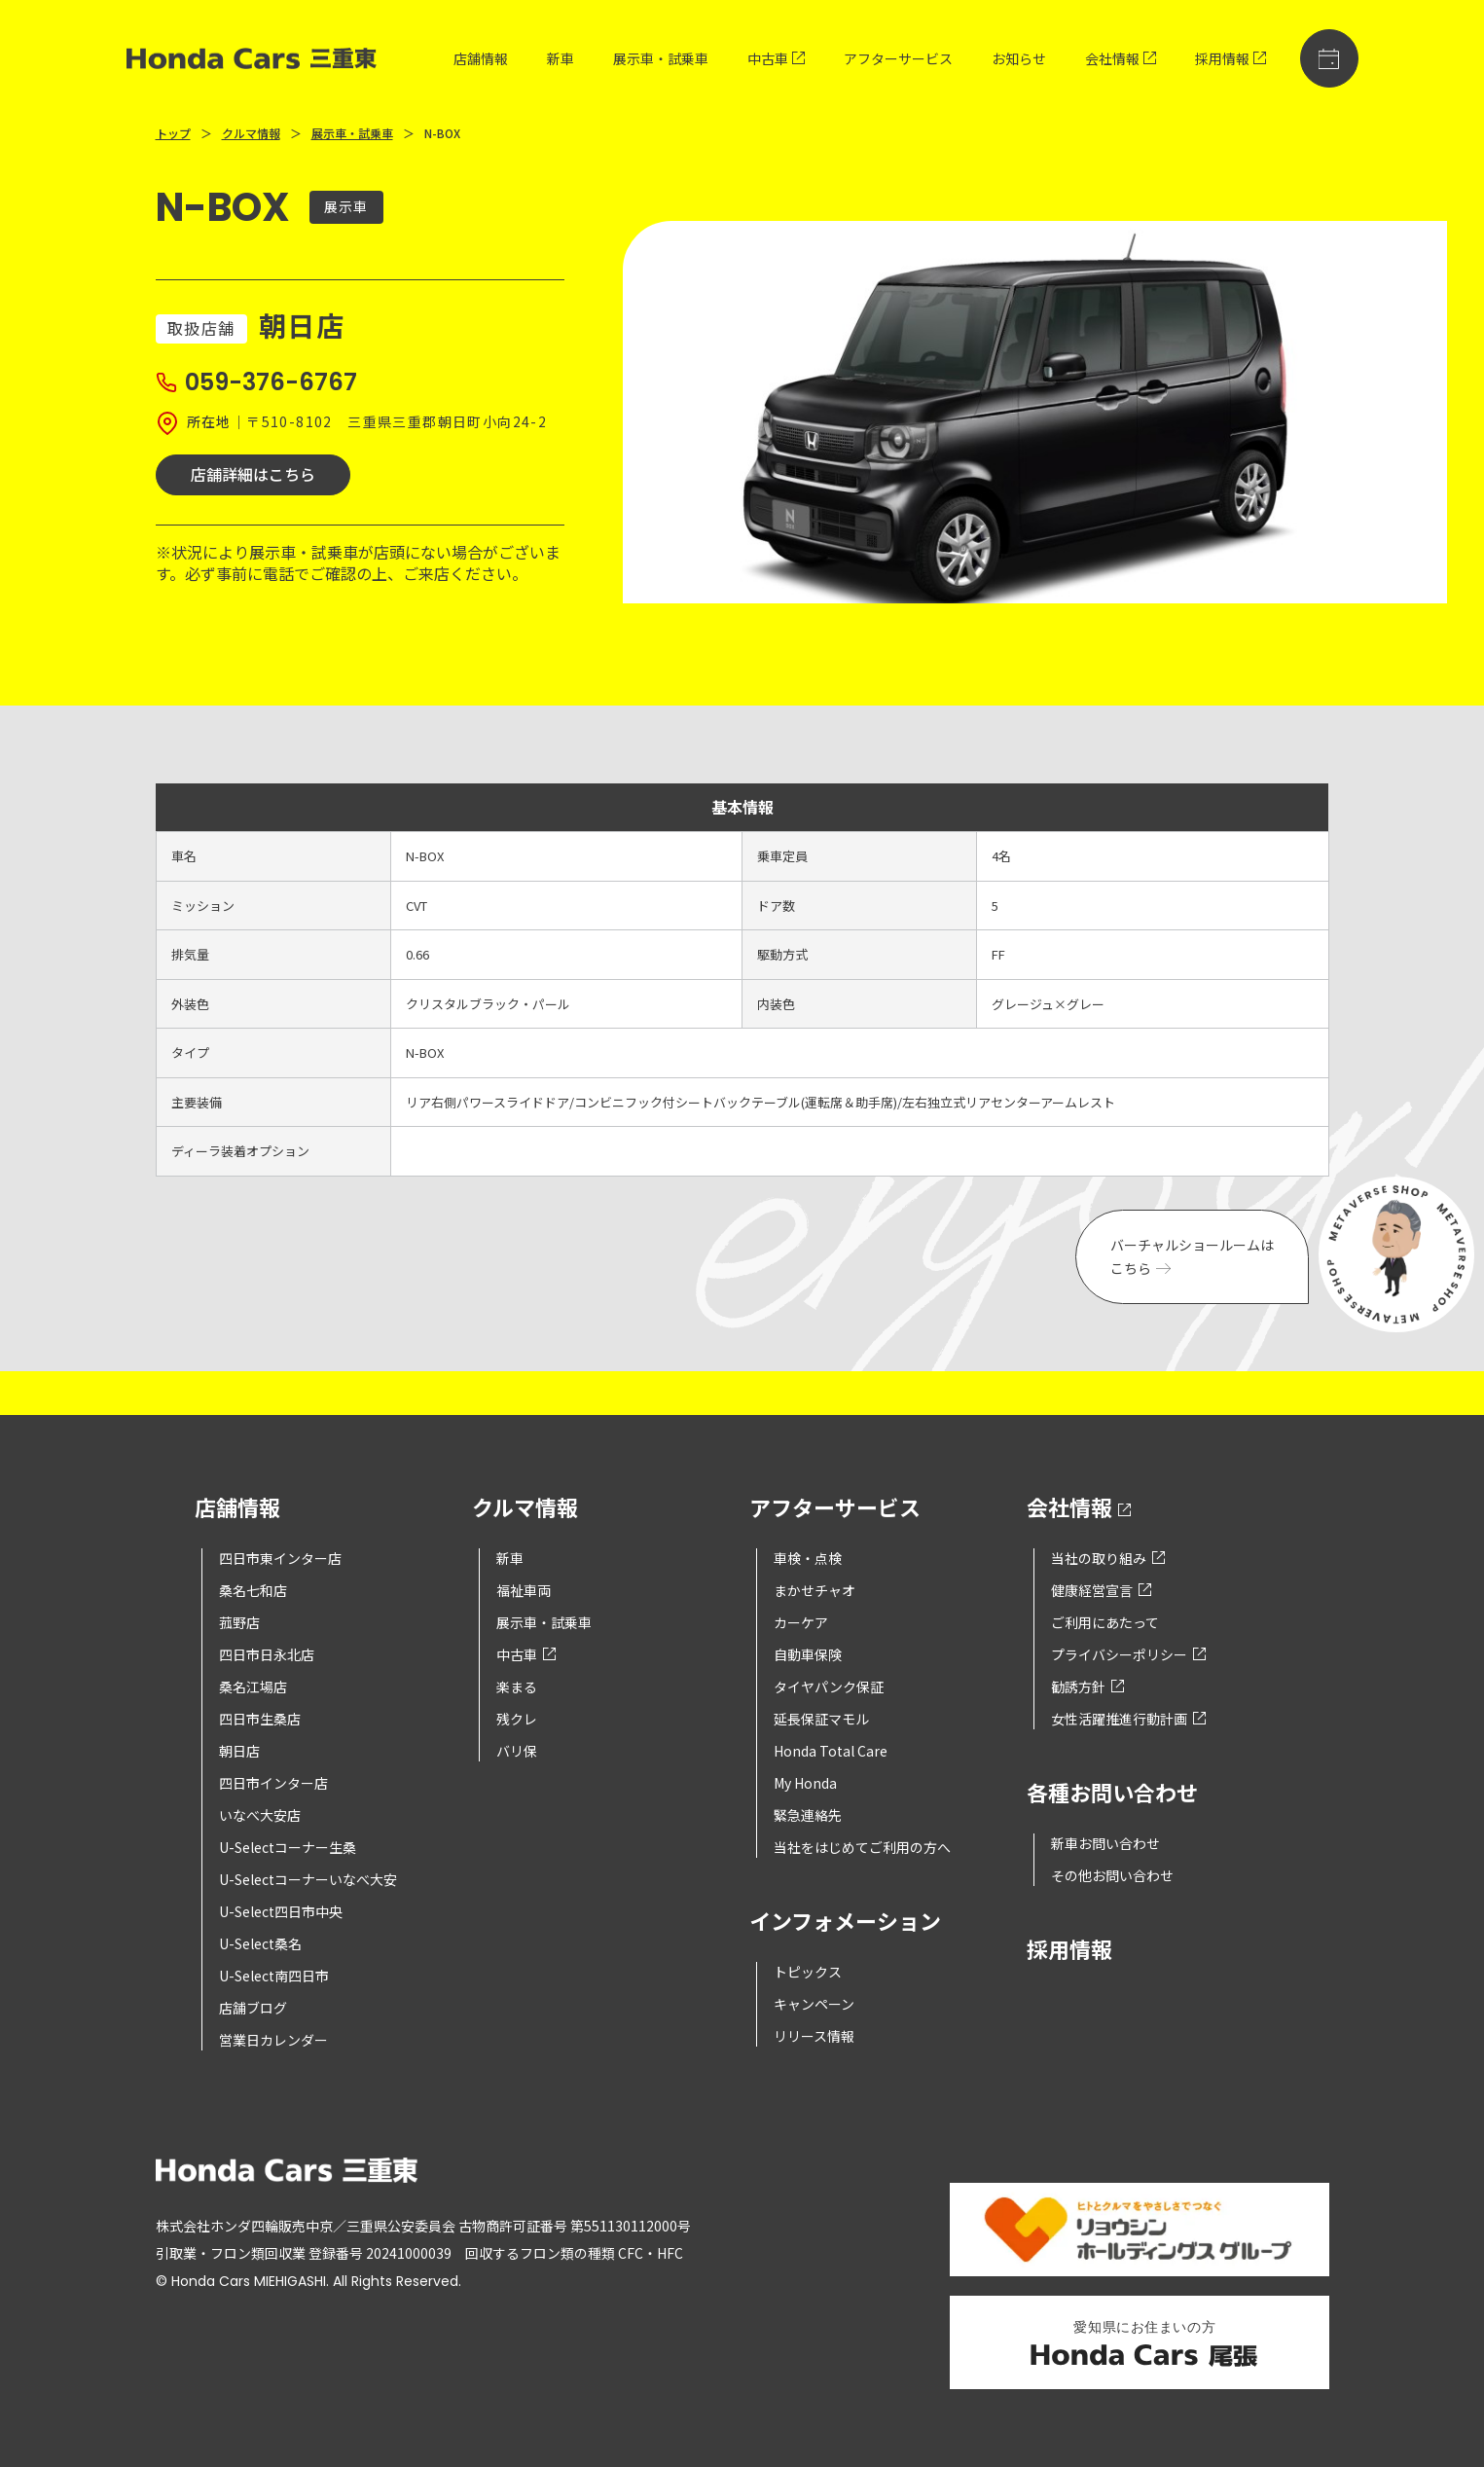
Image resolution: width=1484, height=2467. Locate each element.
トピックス (808, 1971)
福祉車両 (523, 1590)
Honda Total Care (830, 1750)
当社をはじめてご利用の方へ (862, 1847)
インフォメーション (845, 1922)
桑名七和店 (253, 1590)
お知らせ (1019, 58)
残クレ (516, 1718)
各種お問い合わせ (1112, 1794)
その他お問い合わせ (1112, 1875)
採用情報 (1230, 58)
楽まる (516, 1686)
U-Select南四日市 (274, 1975)
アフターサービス (898, 58)
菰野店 (239, 1622)
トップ (173, 133)
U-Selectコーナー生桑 (287, 1847)
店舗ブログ (253, 2007)
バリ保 (516, 1750)
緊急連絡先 (808, 1815)
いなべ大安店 (260, 1815)
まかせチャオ (814, 1590)
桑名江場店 (253, 1686)
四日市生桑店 (260, 1718)
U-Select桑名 (260, 1943)
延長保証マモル (821, 1718)
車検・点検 (808, 1558)
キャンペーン (814, 2004)
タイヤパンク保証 (829, 1686)
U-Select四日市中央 (281, 1911)
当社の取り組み (1108, 1558)
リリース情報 (814, 2036)
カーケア (801, 1622)
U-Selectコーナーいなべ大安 (308, 1879)
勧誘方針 (1087, 1686)
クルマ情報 (251, 133)
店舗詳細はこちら (253, 474)
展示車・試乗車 (660, 58)
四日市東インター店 (280, 1558)
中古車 (776, 58)
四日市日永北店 (266, 1654)
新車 (560, 58)
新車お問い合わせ (1105, 1843)
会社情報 (1120, 58)
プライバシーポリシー (1128, 1654)
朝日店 (239, 1750)
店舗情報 (480, 58)
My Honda (805, 1783)
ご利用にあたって (1105, 1622)
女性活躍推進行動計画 (1128, 1718)
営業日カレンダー (273, 2040)
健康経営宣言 (1101, 1590)
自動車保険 (808, 1654)
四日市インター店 (273, 1783)
